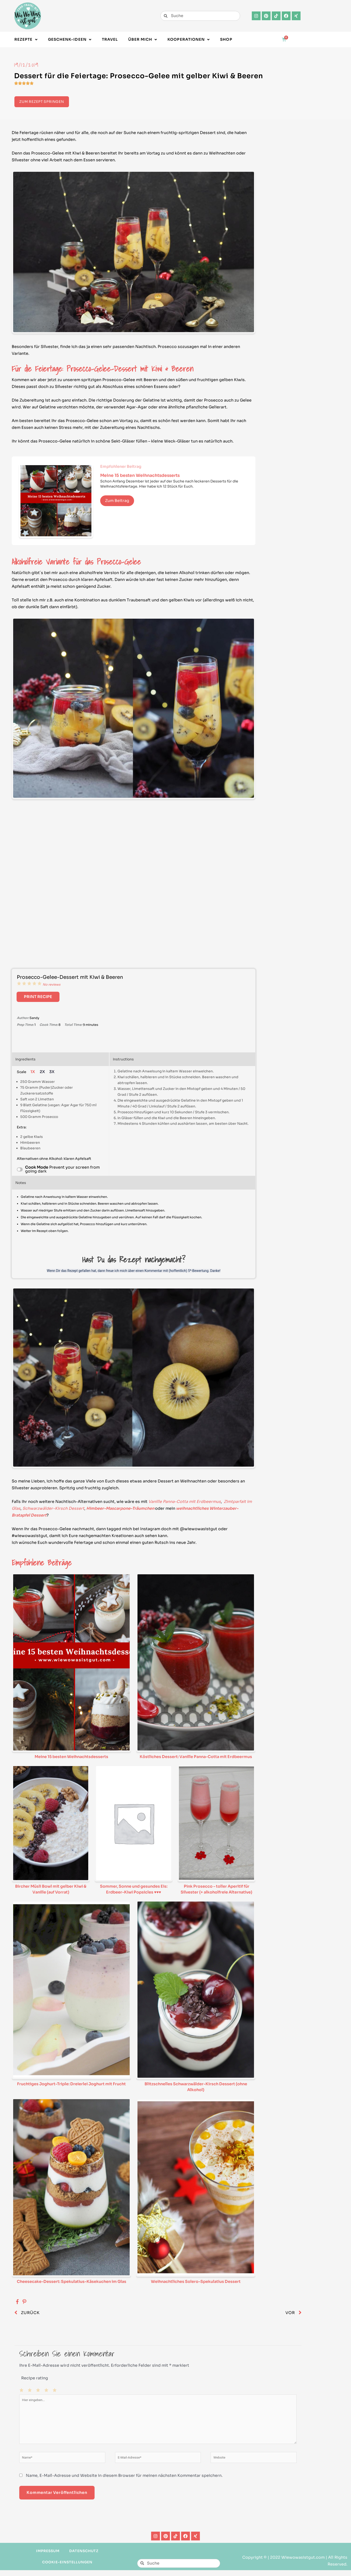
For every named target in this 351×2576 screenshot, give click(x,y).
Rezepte (26, 39)
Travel (110, 39)
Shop (226, 39)
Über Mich (142, 39)
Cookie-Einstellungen (67, 2568)
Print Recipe (38, 996)
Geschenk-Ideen (69, 39)
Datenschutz (84, 2556)
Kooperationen (188, 39)
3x (51, 1071)
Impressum (47, 2556)
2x (42, 1071)
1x (32, 1071)
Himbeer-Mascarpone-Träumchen (120, 1508)
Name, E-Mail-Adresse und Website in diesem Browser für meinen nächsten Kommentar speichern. (124, 2481)
